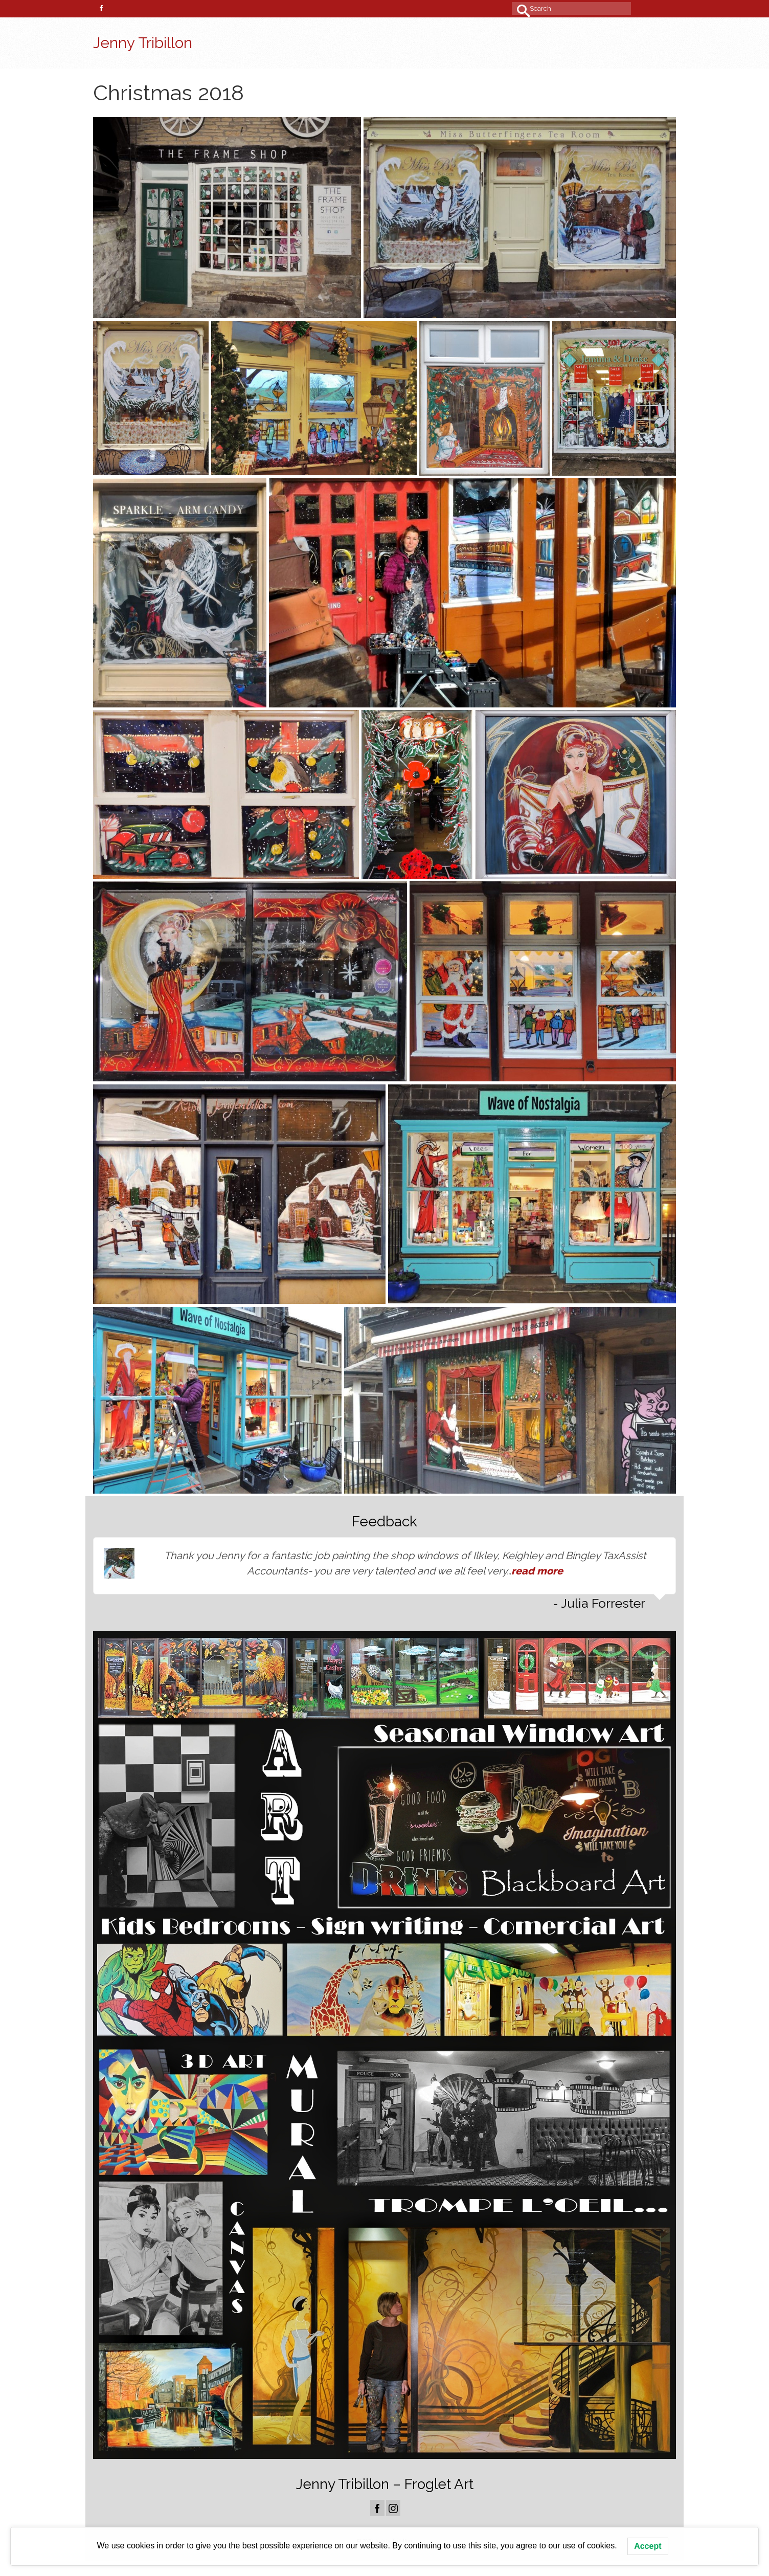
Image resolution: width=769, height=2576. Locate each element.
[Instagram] (393, 2508)
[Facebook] (377, 2508)
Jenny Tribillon (142, 43)
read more (537, 1571)
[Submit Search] (519, 8)
